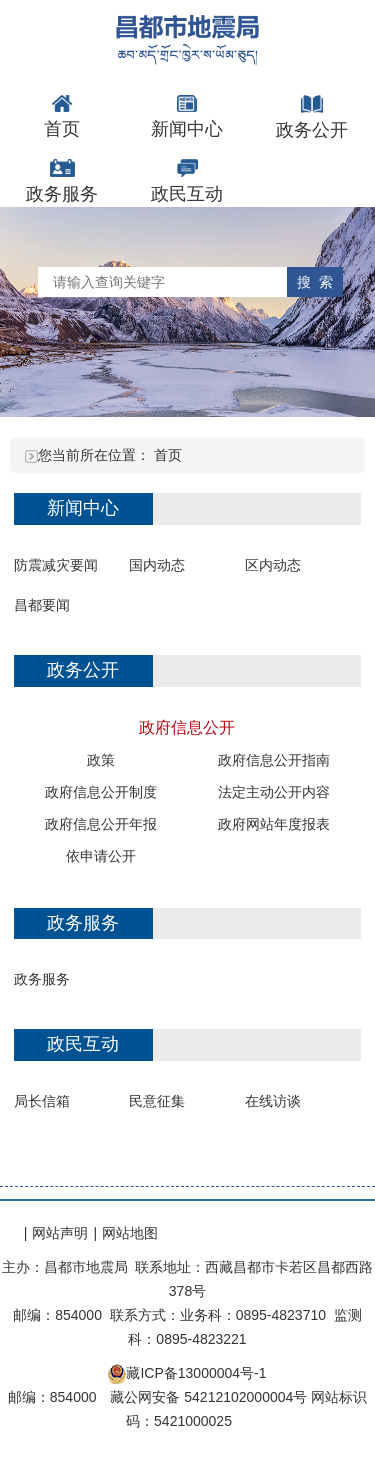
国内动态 (157, 565)
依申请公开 (101, 856)
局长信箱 (42, 1101)
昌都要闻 (42, 605)
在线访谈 (273, 1101)
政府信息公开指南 (274, 760)
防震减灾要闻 (56, 565)
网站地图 (130, 1233)
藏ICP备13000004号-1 (196, 1373)
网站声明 (60, 1233)
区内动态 (273, 565)
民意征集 (157, 1101)
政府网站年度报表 (274, 824)
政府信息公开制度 (101, 792)
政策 (101, 760)
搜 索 (315, 282)
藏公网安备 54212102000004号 (208, 1397)
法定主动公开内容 (274, 792)
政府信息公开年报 (101, 824)
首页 (168, 455)
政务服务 (42, 979)
